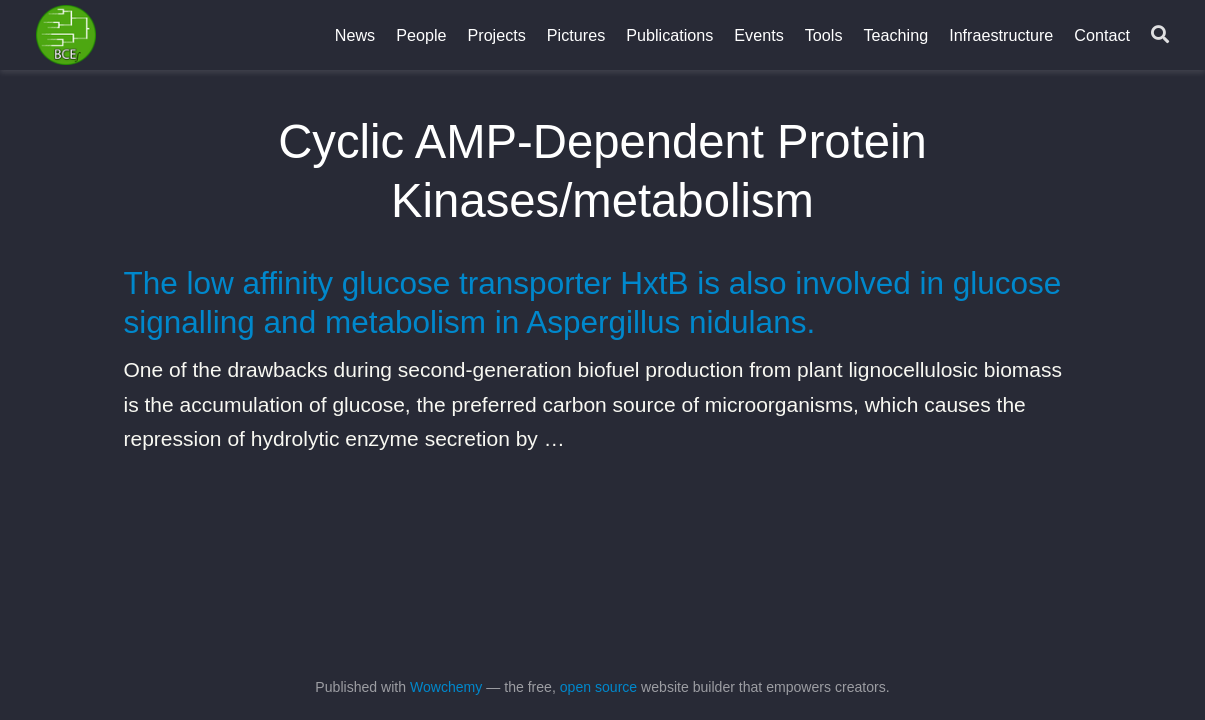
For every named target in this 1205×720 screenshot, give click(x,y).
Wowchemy (446, 687)
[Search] (1160, 35)
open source (598, 687)
